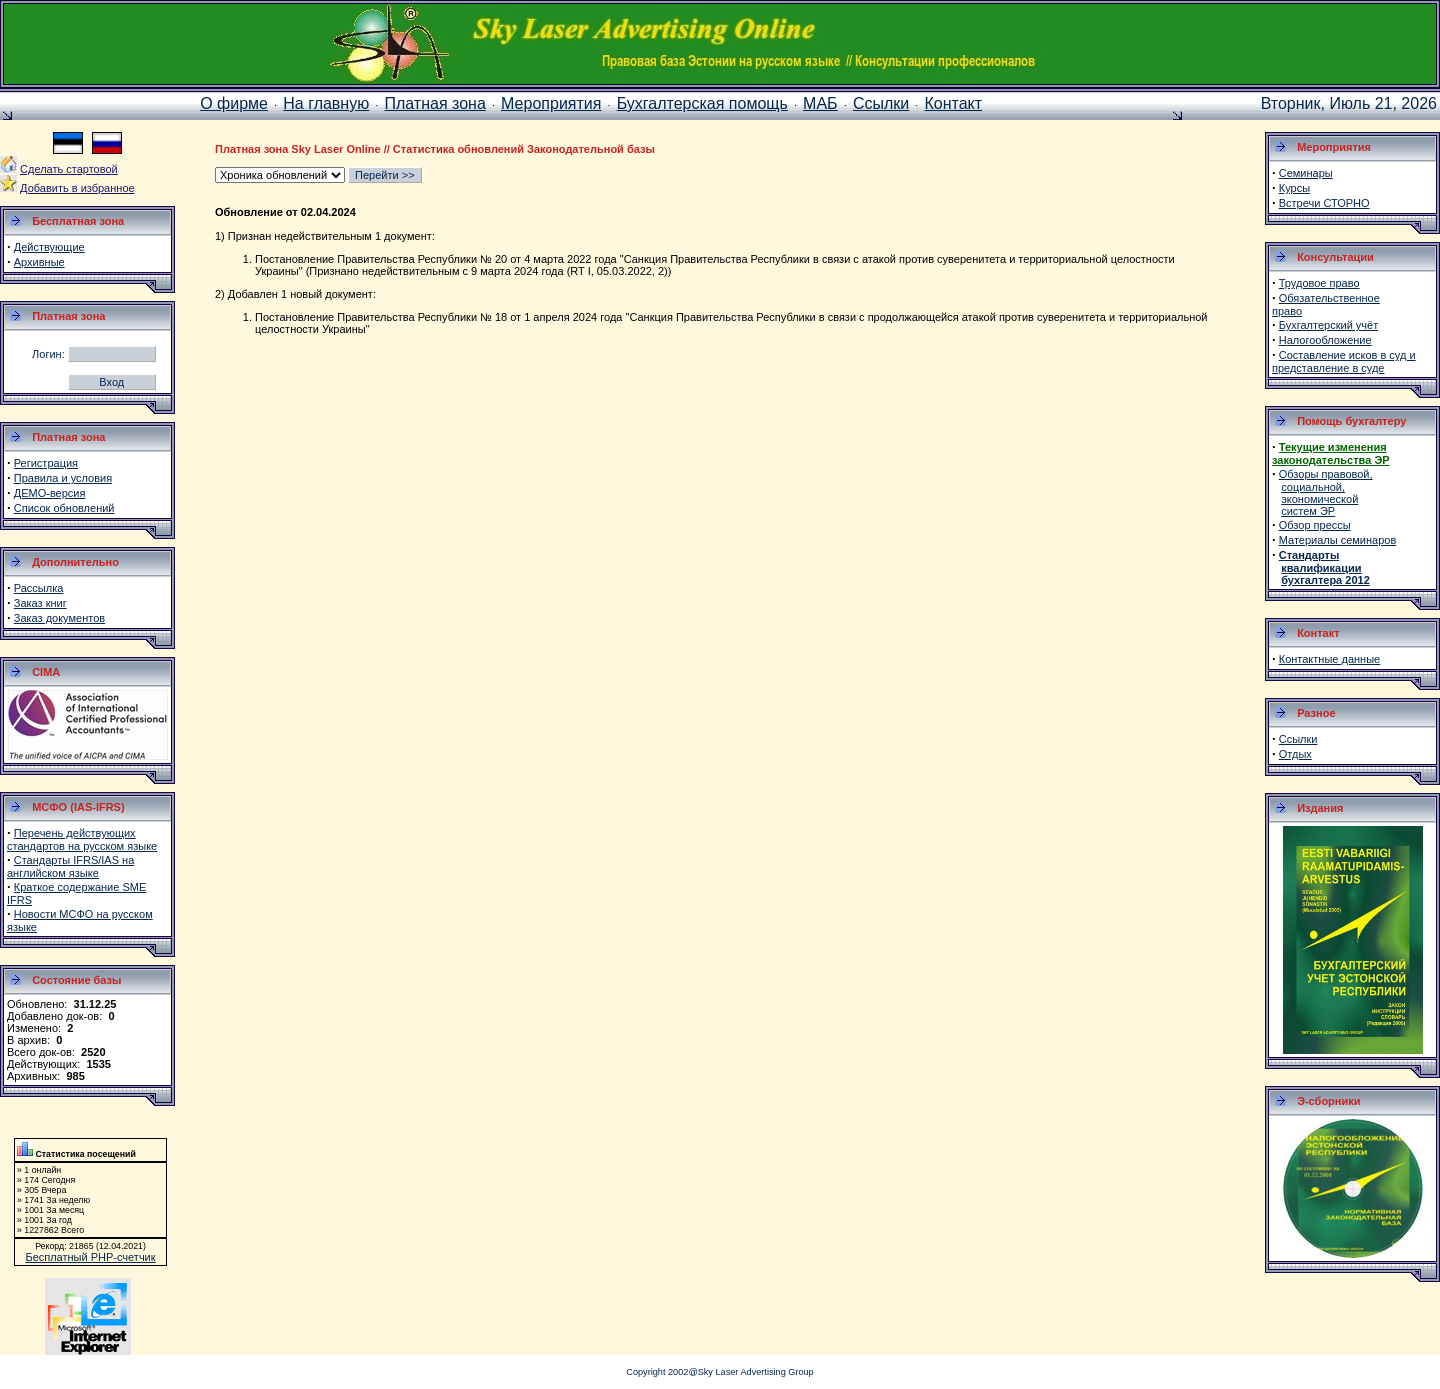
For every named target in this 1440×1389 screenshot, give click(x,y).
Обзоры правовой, (1326, 474)
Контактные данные (1329, 659)
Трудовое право (1319, 283)
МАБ (820, 103)
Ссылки (881, 103)
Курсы (1294, 188)
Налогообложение (1325, 340)
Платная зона (434, 103)
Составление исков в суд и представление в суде (1344, 361)
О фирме (234, 103)
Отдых (1295, 754)
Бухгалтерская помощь (702, 103)
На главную (326, 103)
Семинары (1306, 173)
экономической (1319, 499)
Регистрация (46, 463)
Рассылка (39, 588)
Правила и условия (63, 478)
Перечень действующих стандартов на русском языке (82, 839)
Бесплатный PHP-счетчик (90, 1257)
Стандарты (1309, 555)
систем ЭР (1308, 511)
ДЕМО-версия (50, 493)
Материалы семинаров (1338, 540)
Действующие (49, 247)
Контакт (954, 103)
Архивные (39, 262)
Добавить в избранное (77, 188)
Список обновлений (64, 508)
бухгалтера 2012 (1325, 580)
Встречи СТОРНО (1324, 203)
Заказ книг (40, 603)
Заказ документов (59, 618)
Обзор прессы (1315, 525)
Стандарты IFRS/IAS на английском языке (70, 866)
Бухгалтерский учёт (1328, 325)
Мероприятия (551, 103)
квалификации (1321, 568)
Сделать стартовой (69, 169)
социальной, (1313, 487)
